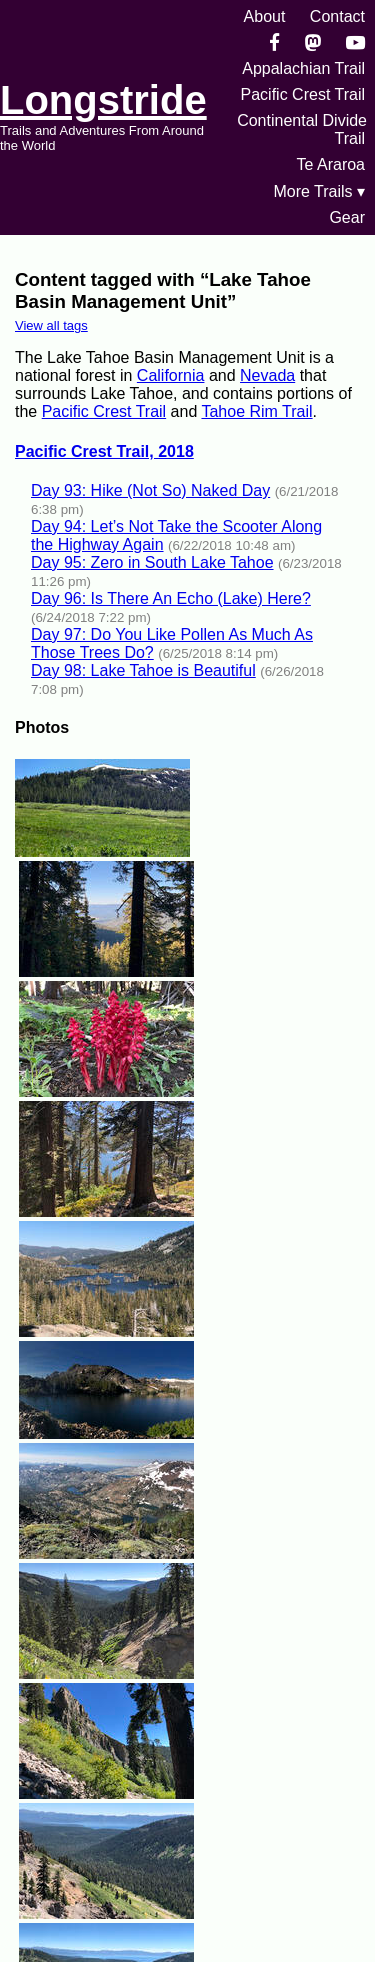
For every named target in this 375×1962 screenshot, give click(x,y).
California (171, 375)
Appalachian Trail (303, 68)
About (265, 16)
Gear (347, 217)
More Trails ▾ (319, 191)
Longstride (103, 100)
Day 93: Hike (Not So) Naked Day (150, 490)
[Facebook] (274, 42)
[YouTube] (355, 42)
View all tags (51, 325)
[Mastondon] (313, 42)
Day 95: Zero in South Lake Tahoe (152, 562)
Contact (337, 16)
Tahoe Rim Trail (256, 411)
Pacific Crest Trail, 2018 (104, 451)
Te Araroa (331, 164)
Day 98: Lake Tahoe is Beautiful (143, 670)
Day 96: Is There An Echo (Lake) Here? (171, 598)
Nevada (267, 375)
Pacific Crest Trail (303, 94)
